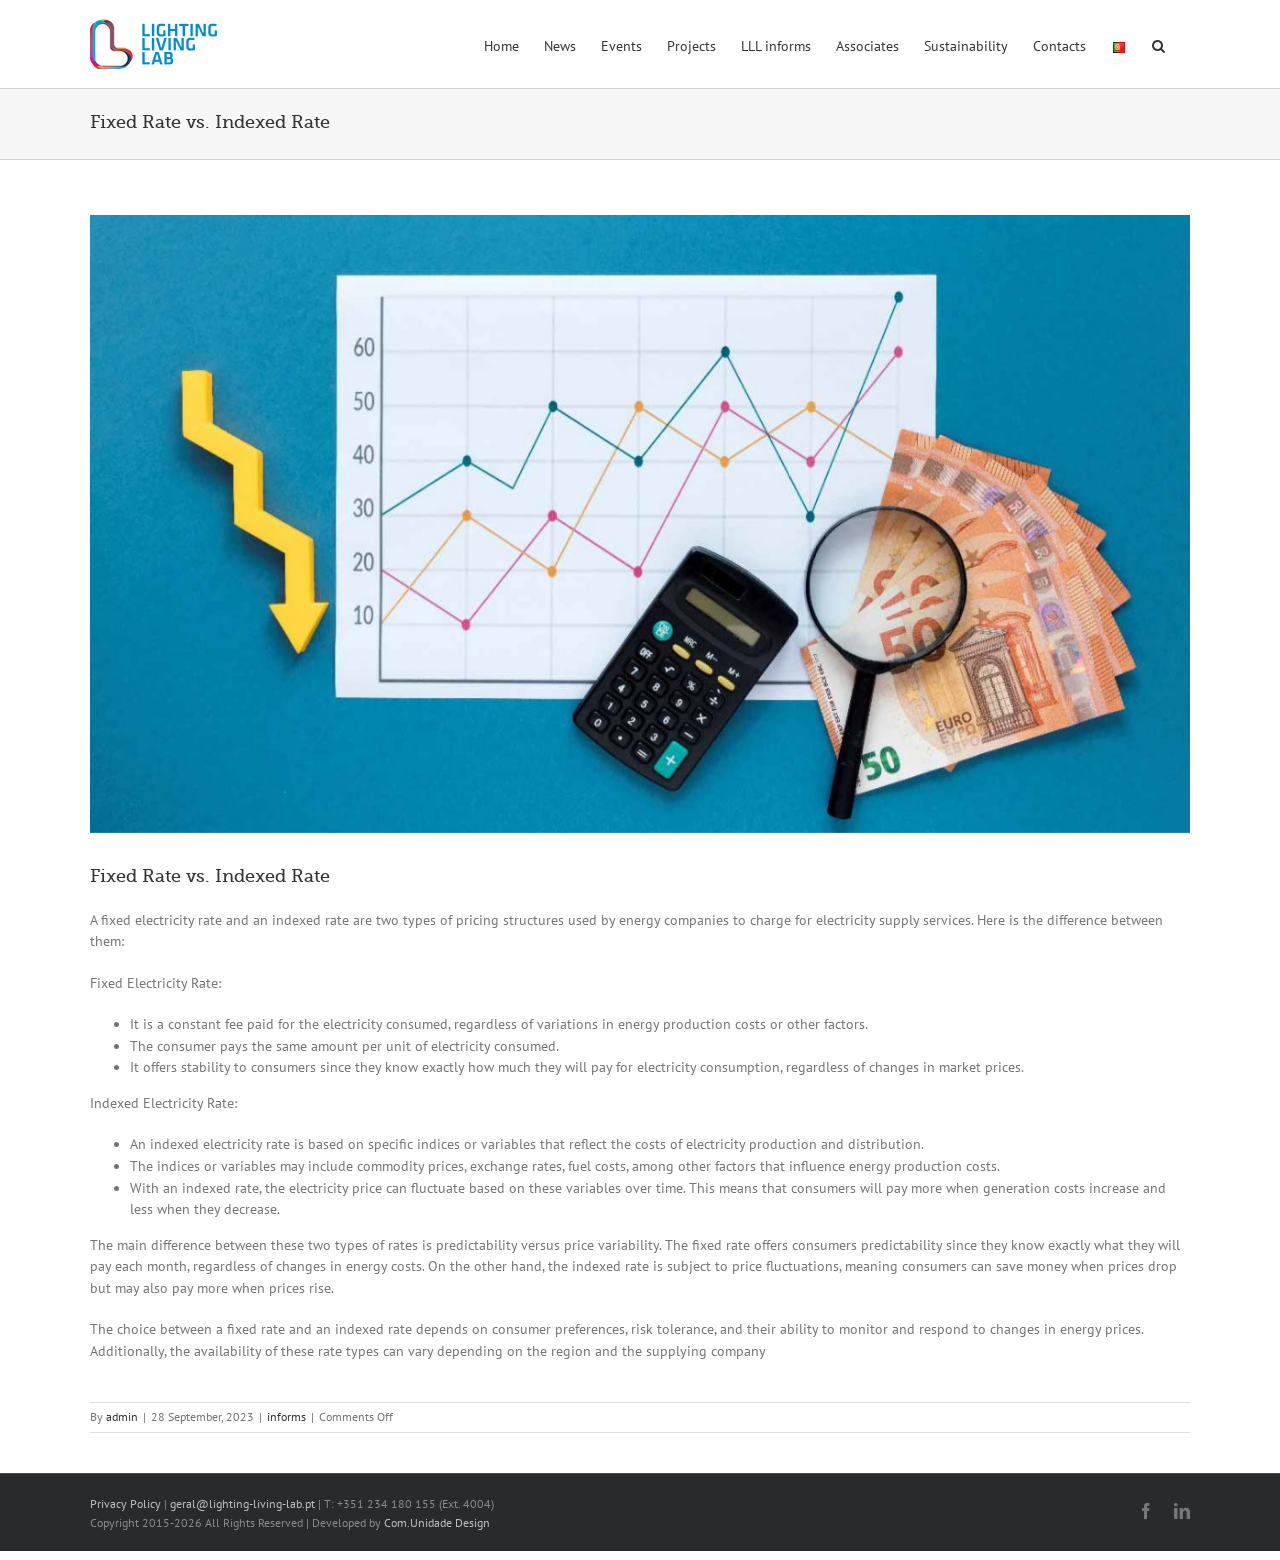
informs (286, 1416)
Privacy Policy (125, 1503)
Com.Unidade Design (437, 1522)
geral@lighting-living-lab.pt (242, 1503)
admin (122, 1416)
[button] (1158, 44)
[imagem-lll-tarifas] (640, 524)
